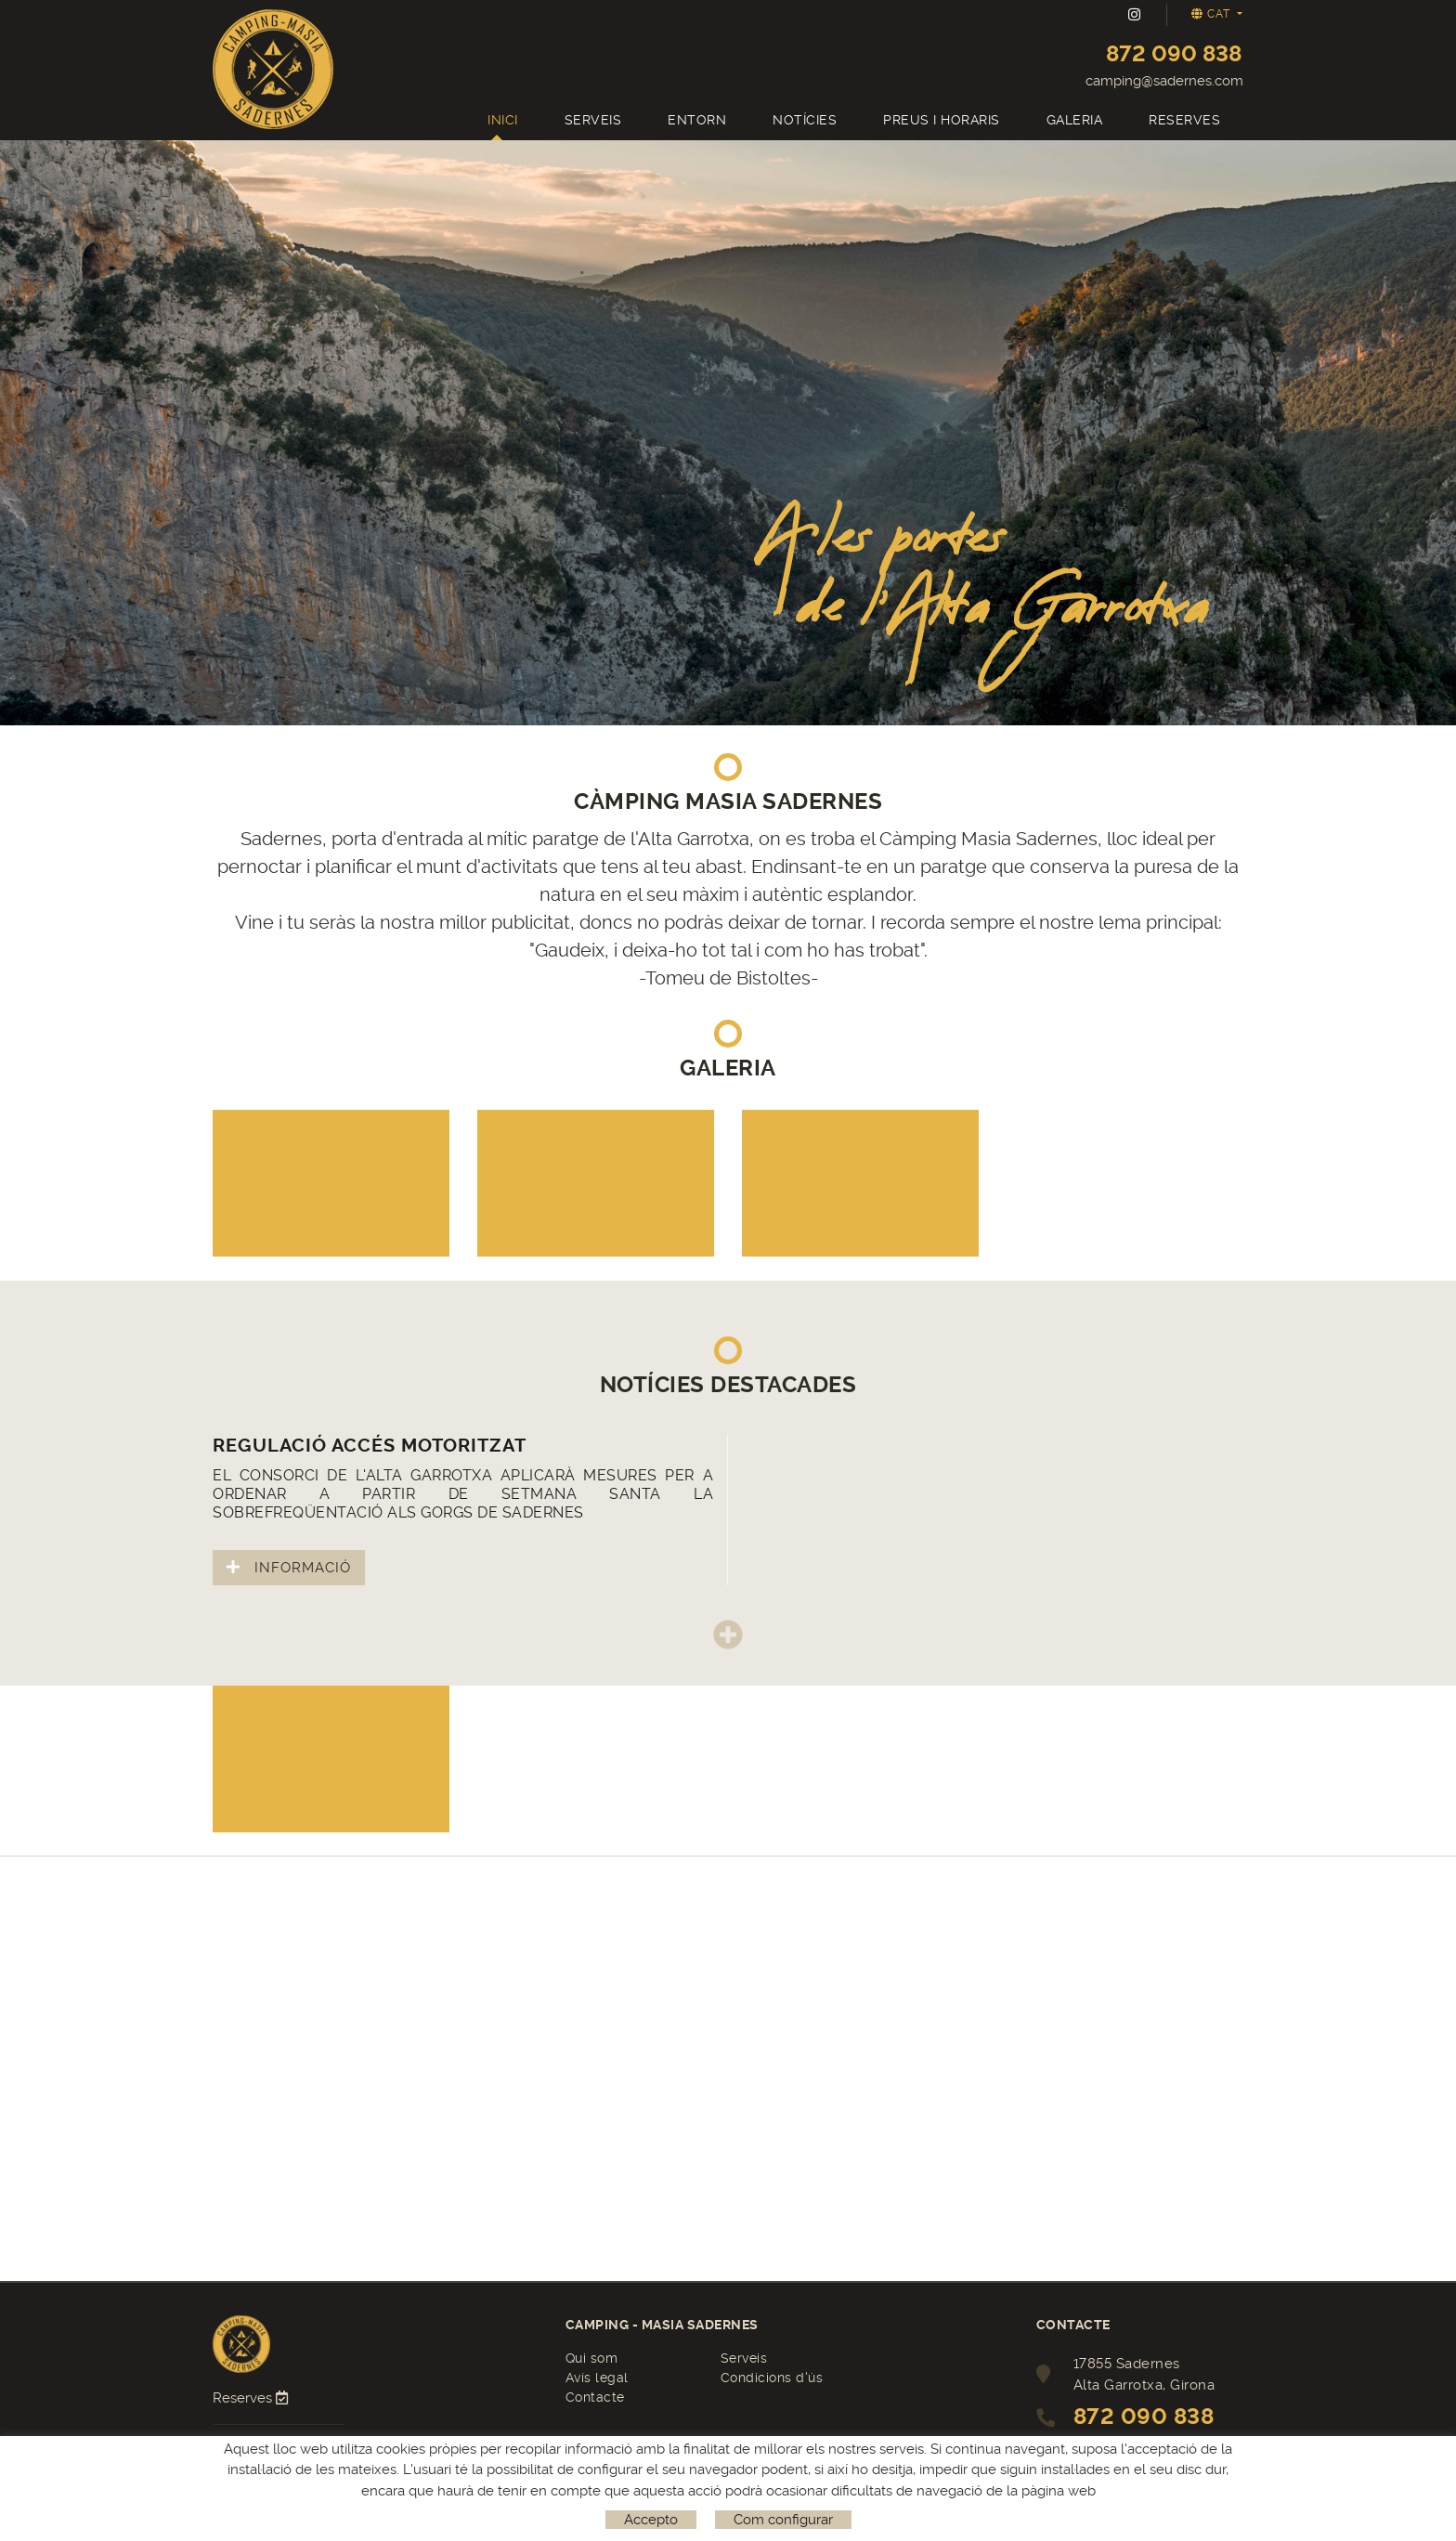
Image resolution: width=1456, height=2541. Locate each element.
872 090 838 (1174, 54)
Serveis (744, 2358)
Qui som (592, 2358)
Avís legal (597, 2377)
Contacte (595, 2397)
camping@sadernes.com (1164, 80)
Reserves (252, 2398)
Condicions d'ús (772, 2377)
